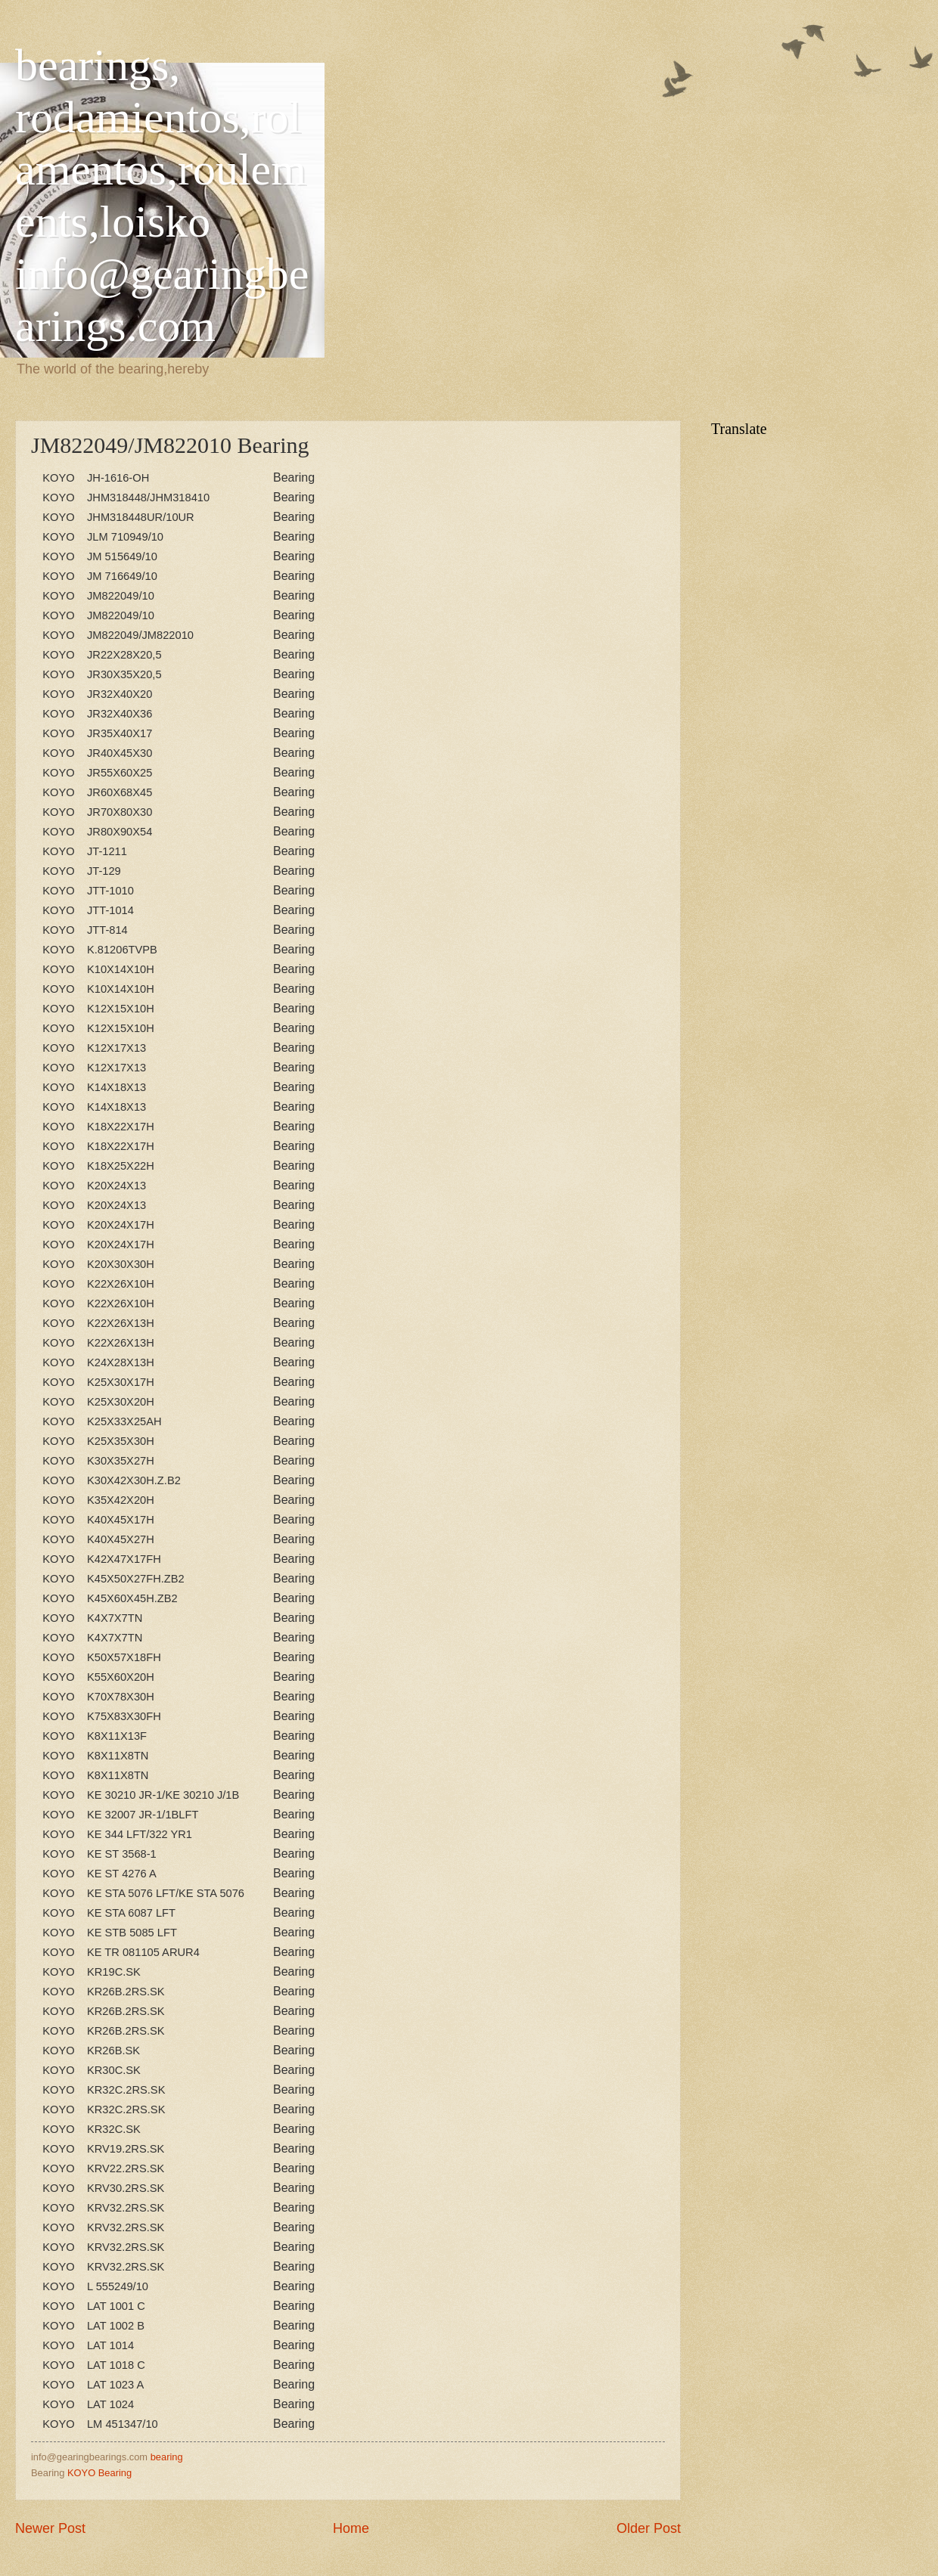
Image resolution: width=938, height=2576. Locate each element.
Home (351, 2528)
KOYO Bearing (99, 2472)
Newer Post (50, 2528)
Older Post (649, 2528)
